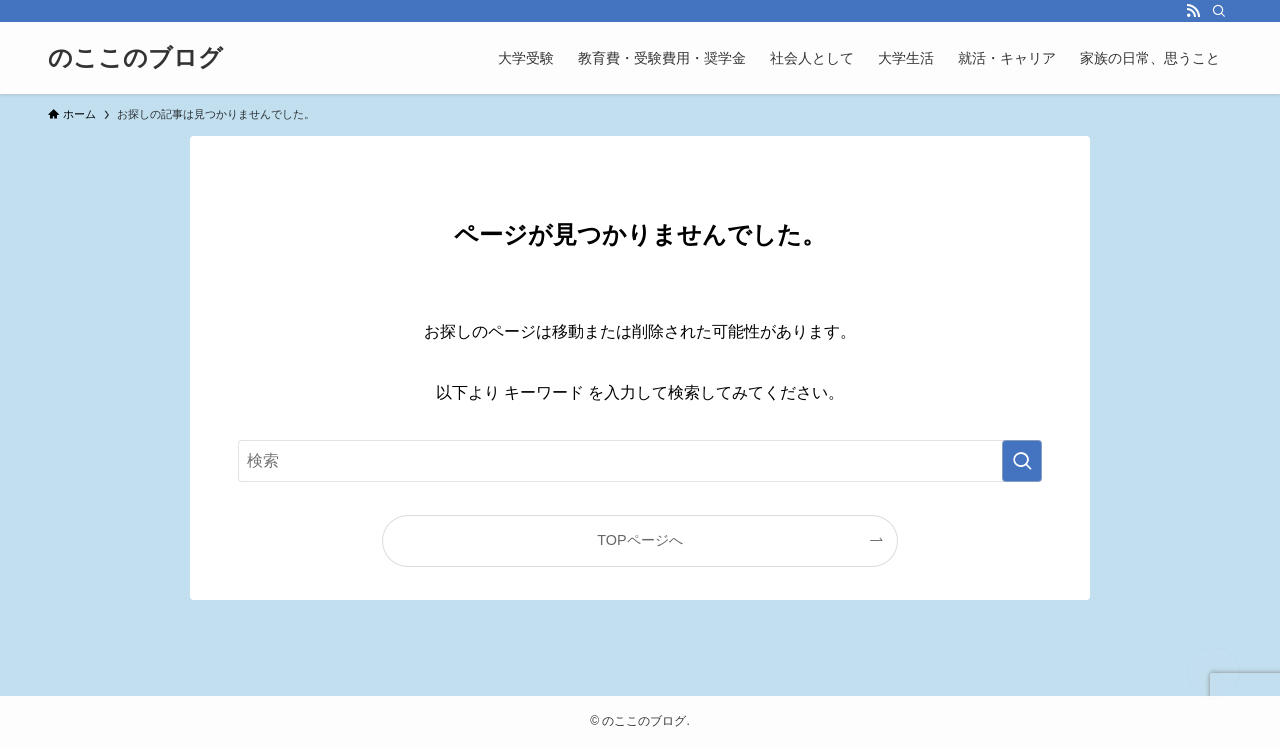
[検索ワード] (640, 461)
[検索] (1219, 11)
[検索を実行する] (1022, 461)
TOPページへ (639, 540)
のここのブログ (135, 58)
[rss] (1193, 11)
